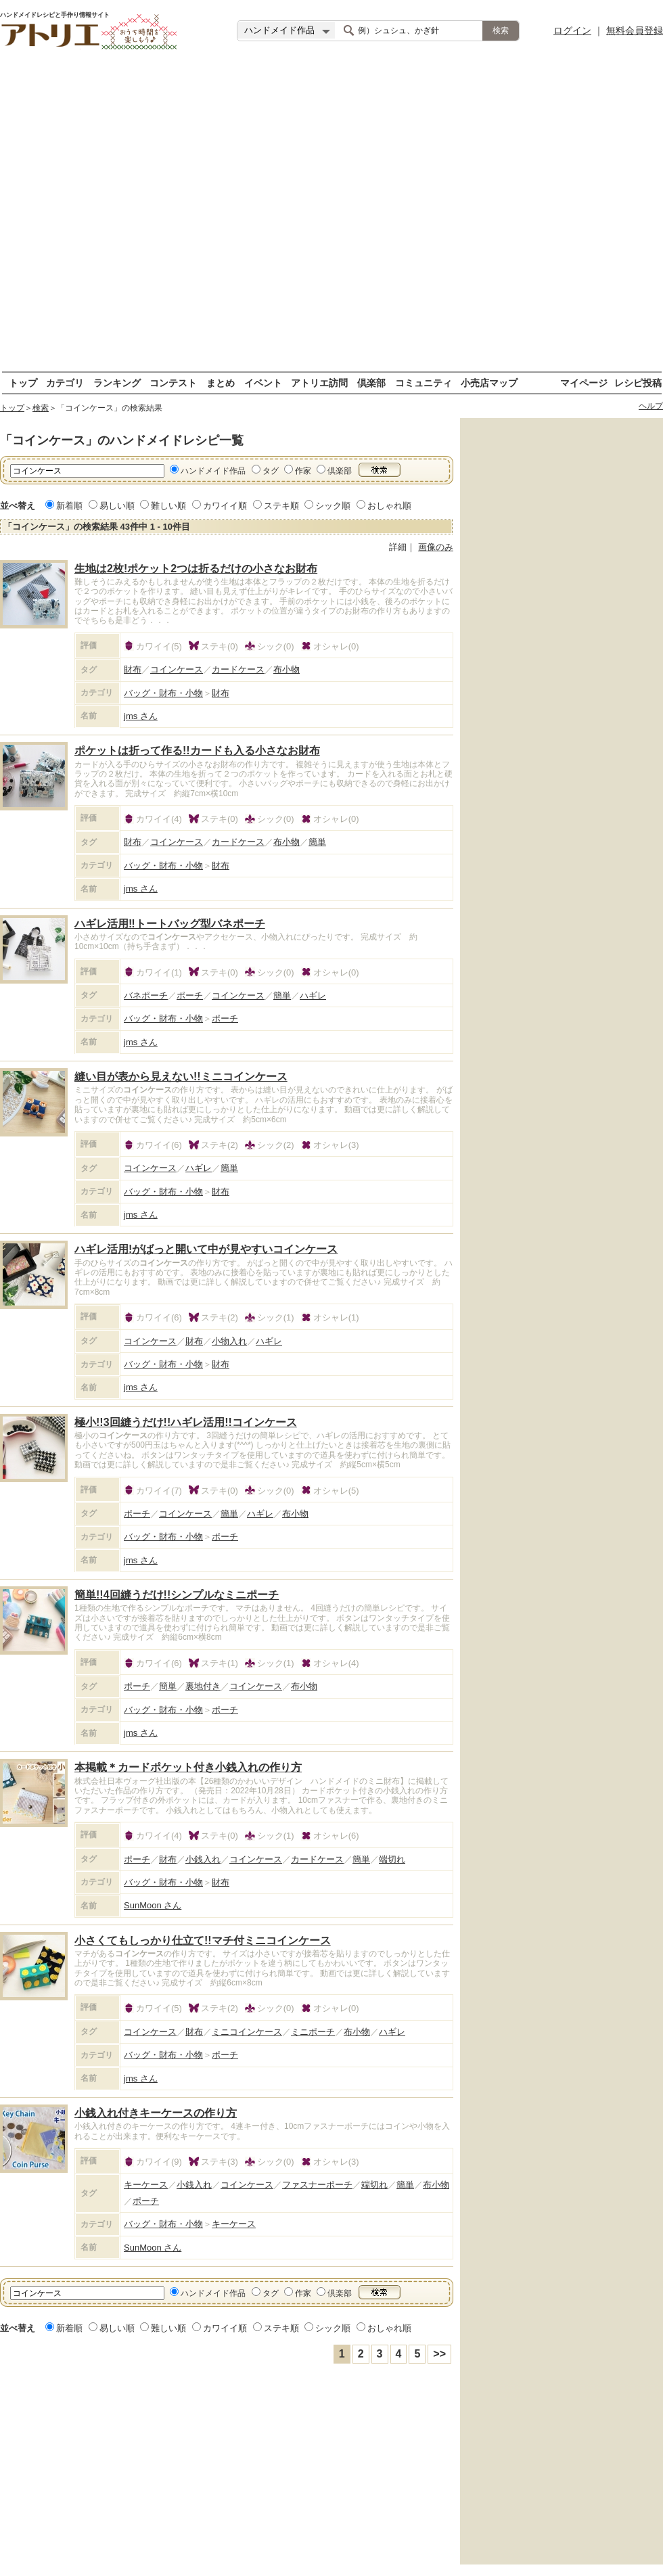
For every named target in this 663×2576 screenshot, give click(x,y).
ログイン (572, 30)
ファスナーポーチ (317, 2185)
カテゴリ (65, 382)
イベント (263, 382)
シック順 (332, 506)
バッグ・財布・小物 (163, 693)
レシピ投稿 (638, 382)
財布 (132, 669)
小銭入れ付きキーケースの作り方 (155, 2113)
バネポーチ (146, 995)
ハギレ (313, 995)
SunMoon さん (152, 1905)
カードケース (238, 669)
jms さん (141, 716)
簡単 (317, 842)
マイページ (584, 382)
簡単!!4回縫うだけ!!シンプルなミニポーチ (176, 1595)
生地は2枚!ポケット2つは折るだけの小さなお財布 (195, 568)
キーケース (146, 2185)
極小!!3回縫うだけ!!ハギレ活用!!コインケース (185, 1422)
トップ (23, 382)
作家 (303, 471)
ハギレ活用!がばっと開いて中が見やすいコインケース (206, 1249)
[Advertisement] (155, 216)
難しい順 (168, 506)
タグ (270, 471)
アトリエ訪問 (319, 382)
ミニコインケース (247, 2032)
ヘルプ (651, 406)
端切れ (392, 1859)
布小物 (286, 669)
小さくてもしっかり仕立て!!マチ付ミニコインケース (202, 1940)
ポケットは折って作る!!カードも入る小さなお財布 (197, 750)
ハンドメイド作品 (213, 471)
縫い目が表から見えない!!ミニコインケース (181, 1076)
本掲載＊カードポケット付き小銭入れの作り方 (188, 1767)
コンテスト (173, 382)
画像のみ (435, 547)
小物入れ (229, 1341)
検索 (40, 408)
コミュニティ (423, 382)
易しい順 (117, 506)
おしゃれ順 (389, 506)
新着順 (69, 506)
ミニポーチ (313, 2032)
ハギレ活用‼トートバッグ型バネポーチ (169, 923)
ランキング (117, 382)
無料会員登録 (634, 30)
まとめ (220, 382)
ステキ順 (281, 506)
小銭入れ (203, 1859)
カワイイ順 (225, 506)
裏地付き (203, 1686)
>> (439, 2354)
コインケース (176, 669)
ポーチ (190, 995)
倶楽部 (371, 382)
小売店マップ (489, 382)
